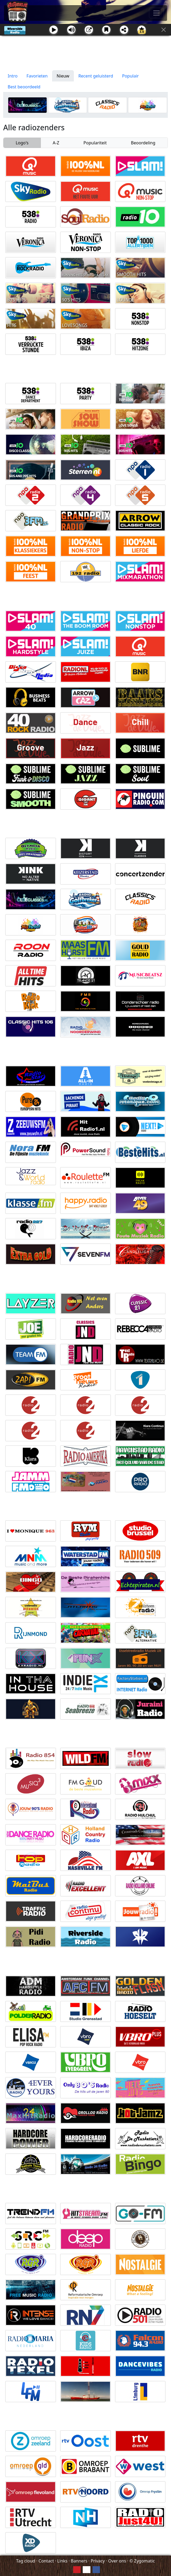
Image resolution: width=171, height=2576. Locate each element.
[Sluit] (163, 30)
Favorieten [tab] (37, 76)
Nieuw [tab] (63, 76)
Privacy (98, 2561)
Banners (79, 2561)
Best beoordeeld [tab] (24, 87)
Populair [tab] (130, 76)
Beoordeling (143, 143)
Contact (46, 2561)
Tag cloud (25, 2561)
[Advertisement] (85, 53)
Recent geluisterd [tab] (95, 76)
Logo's (22, 143)
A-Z (56, 143)
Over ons (117, 2561)
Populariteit (95, 143)
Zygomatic (144, 2561)
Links (62, 2561)
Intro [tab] (12, 76)
